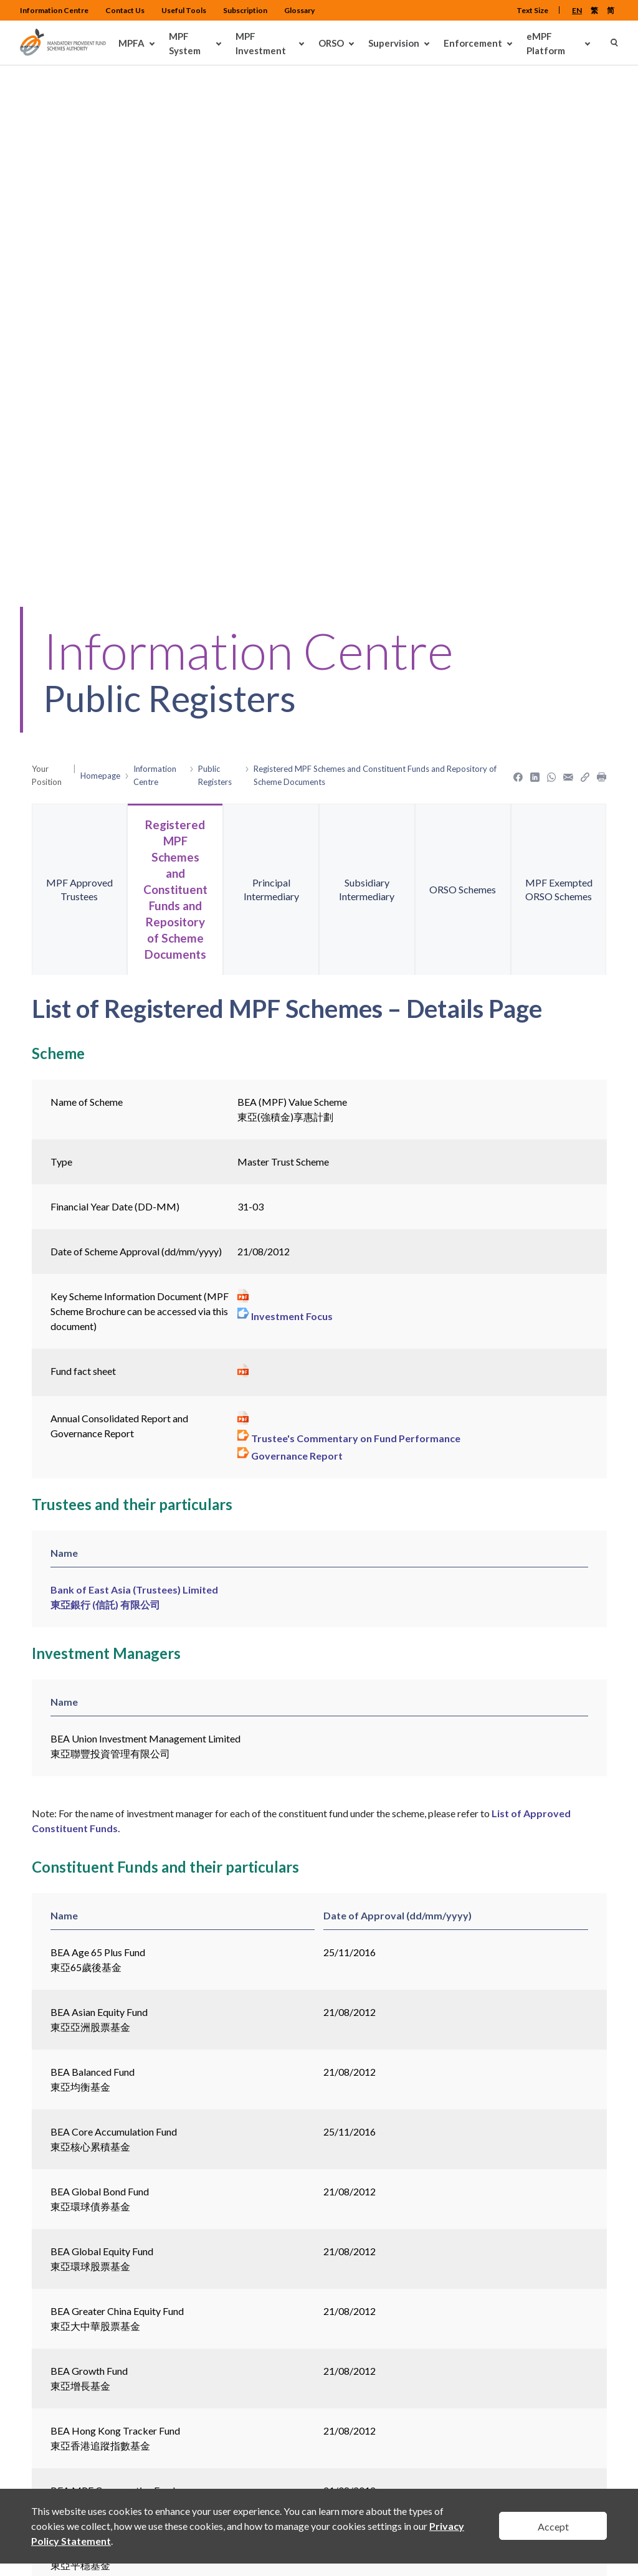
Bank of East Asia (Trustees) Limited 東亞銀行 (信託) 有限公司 (134, 1141)
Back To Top (584, 2461)
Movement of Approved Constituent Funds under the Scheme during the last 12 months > (238, 2202)
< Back (47, 2301)
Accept (553, 2526)
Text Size (532, 10)
